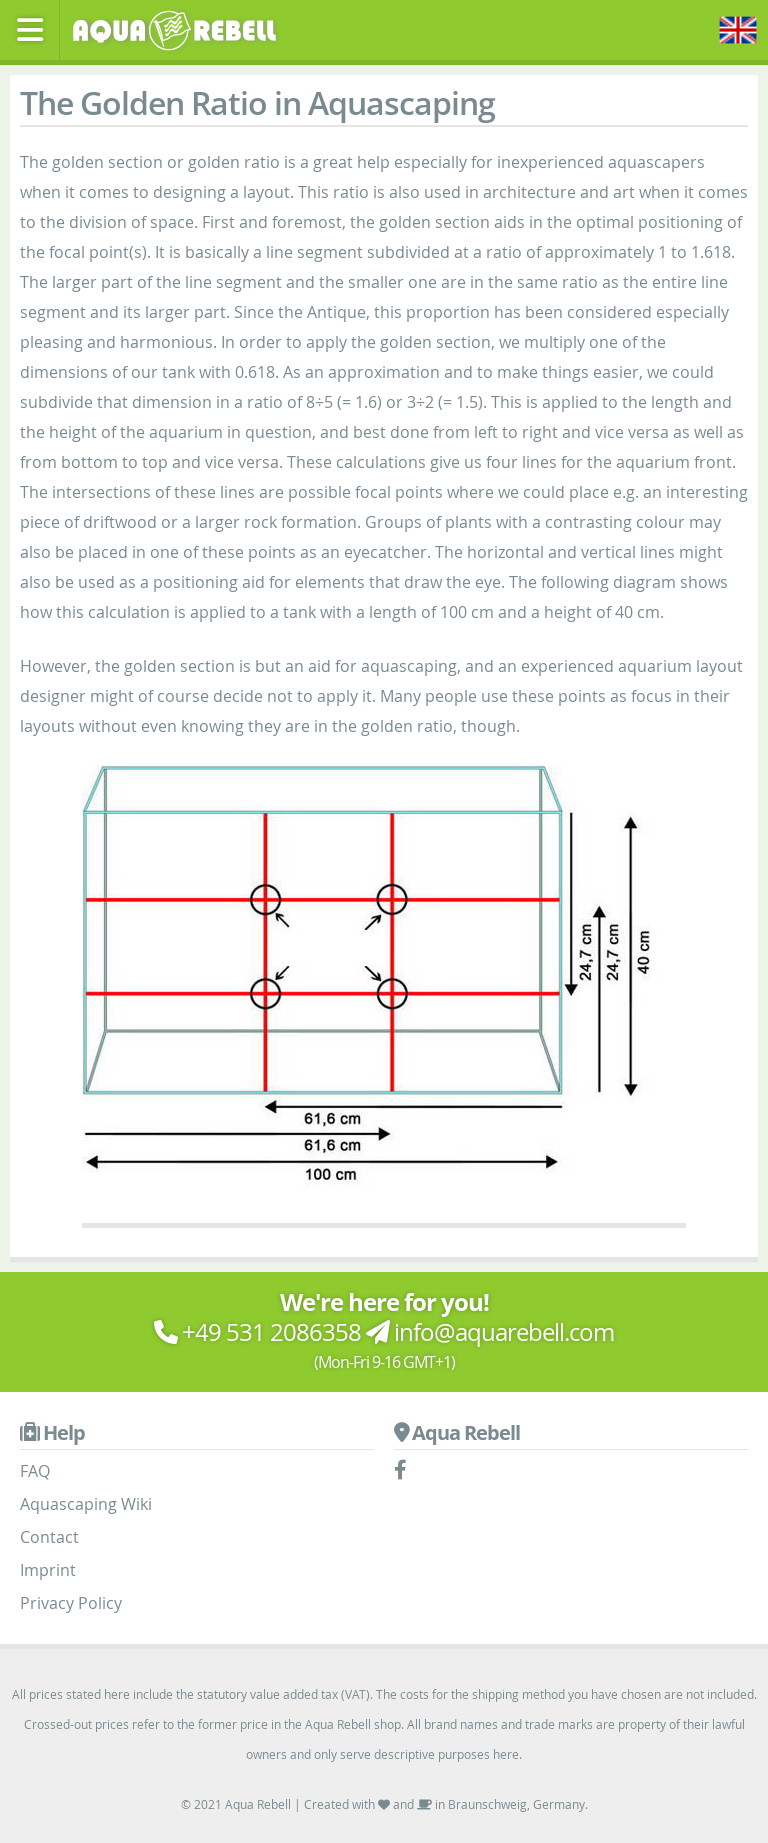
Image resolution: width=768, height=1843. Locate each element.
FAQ (35, 1471)
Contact (49, 1537)
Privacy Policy (71, 1603)
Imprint (48, 1570)
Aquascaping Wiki (86, 1504)
